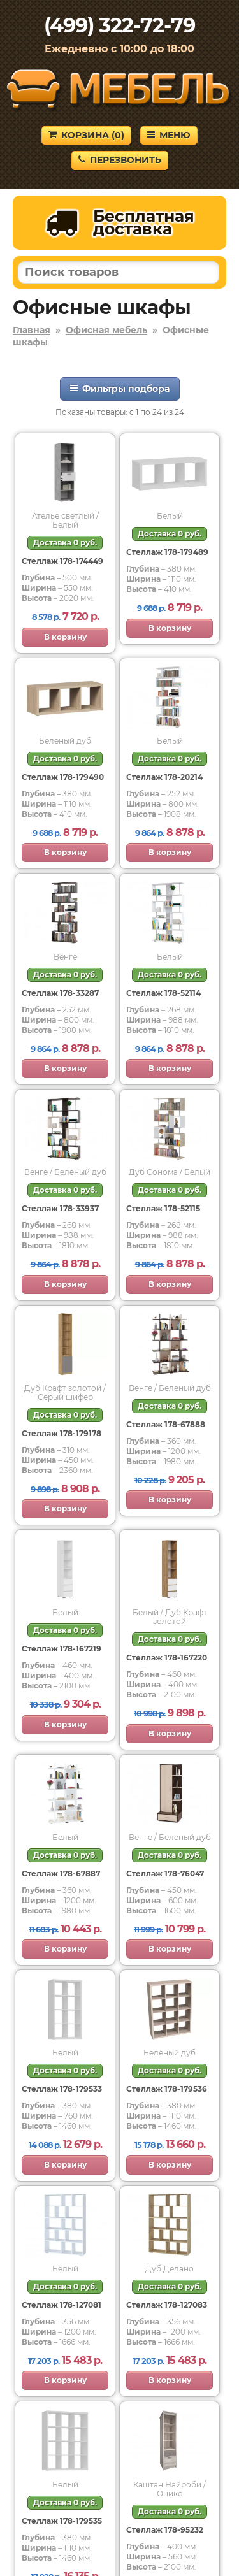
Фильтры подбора (120, 388)
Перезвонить (119, 160)
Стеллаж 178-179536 (166, 2089)
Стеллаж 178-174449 (62, 561)
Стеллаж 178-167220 (166, 1657)
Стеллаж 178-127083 (166, 2305)
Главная (31, 330)
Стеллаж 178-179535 (62, 2521)
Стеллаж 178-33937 (60, 1208)
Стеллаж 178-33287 (60, 993)
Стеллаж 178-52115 (163, 1208)
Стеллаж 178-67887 (61, 1873)
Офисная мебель (106, 330)
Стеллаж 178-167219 (61, 1648)
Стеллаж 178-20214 (164, 777)
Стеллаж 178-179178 (61, 1433)
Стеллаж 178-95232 (164, 2530)
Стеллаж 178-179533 (62, 2089)
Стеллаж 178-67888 (165, 1424)
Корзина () (86, 135)
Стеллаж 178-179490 (63, 777)
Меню (169, 135)
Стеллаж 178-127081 (61, 2305)
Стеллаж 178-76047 (165, 1873)
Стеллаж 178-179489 (167, 552)
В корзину (65, 637)
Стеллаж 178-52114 (163, 993)
